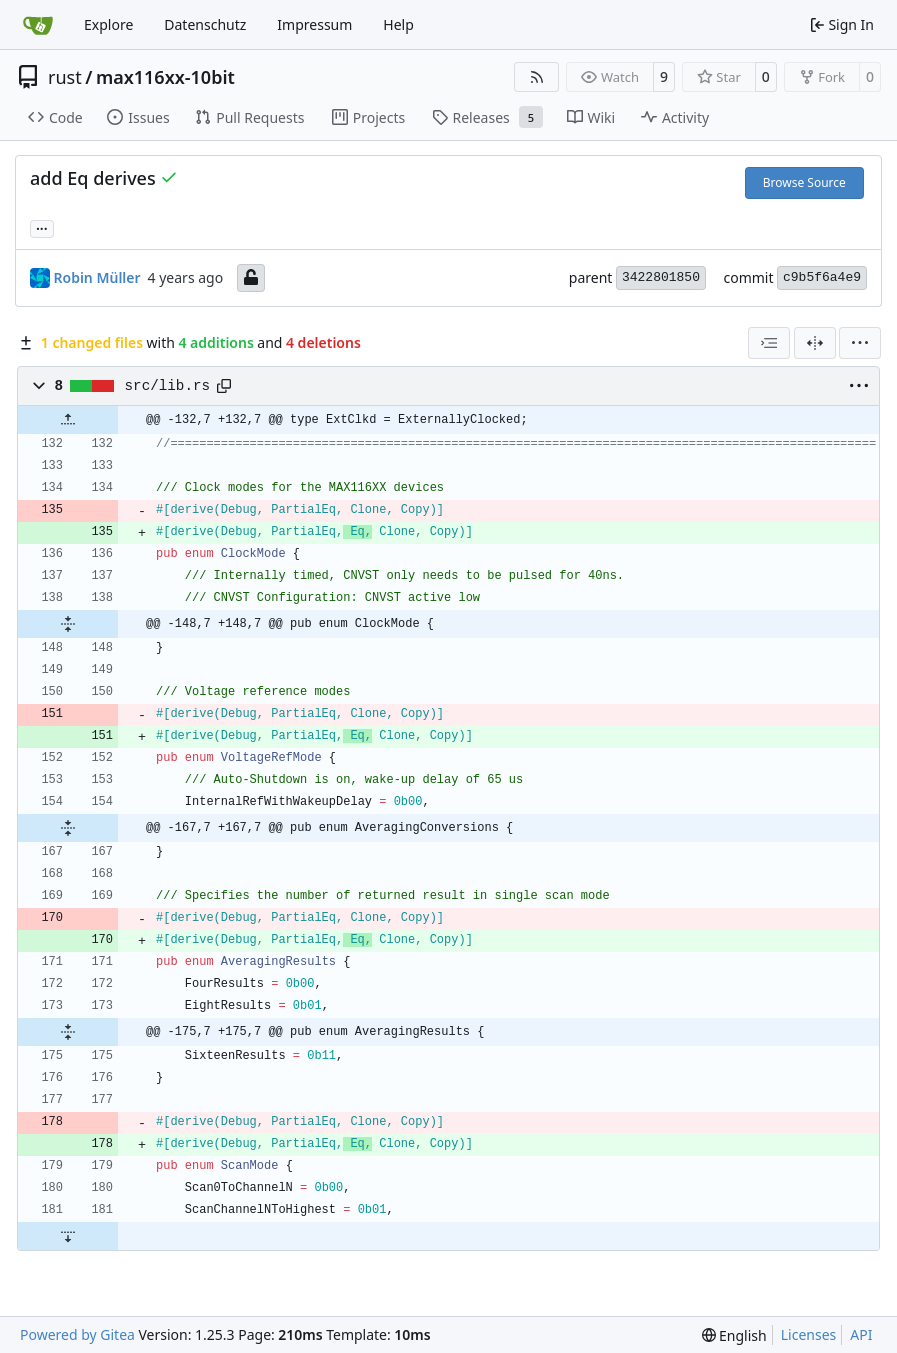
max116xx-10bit (165, 77)
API (861, 1334)
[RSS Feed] (537, 77)
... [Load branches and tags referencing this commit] (42, 227)
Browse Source (804, 182)
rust (65, 77)
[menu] (860, 343)
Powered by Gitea (77, 1334)
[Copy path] (224, 386)
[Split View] (815, 343)
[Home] (38, 25)
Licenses (809, 1334)
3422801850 (661, 277)
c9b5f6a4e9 (822, 277)
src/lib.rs (168, 386)
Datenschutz (205, 24)
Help (398, 24)
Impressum (314, 24)
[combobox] (769, 343)
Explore (108, 24)
